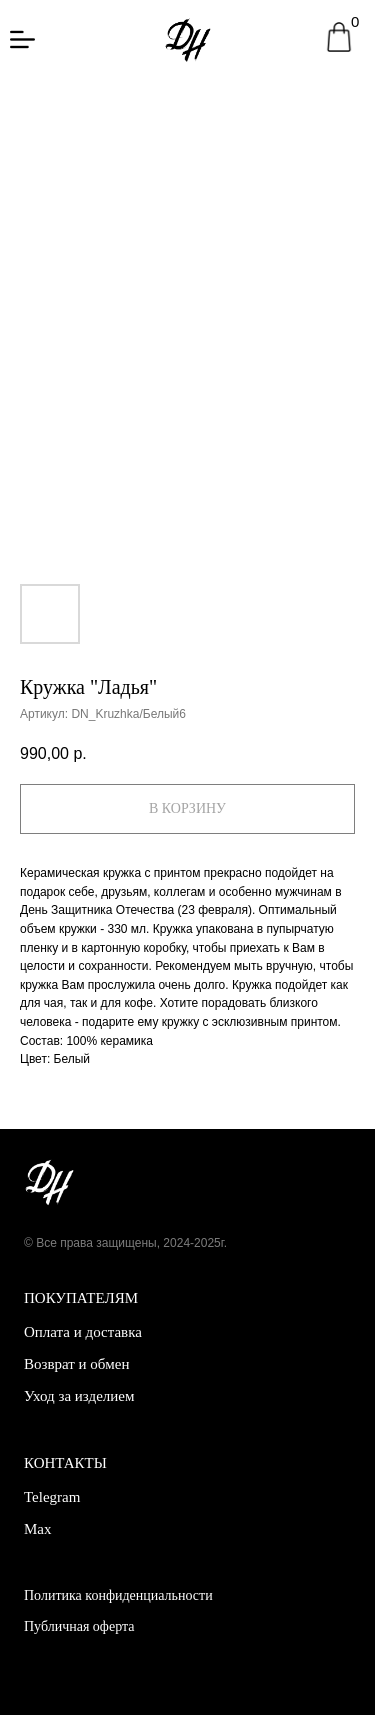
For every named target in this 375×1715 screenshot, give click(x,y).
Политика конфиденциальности (118, 1595)
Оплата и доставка (83, 1332)
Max (38, 1529)
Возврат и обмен (77, 1364)
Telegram (52, 1497)
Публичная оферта (79, 1626)
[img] (22, 39)
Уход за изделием (79, 1396)
